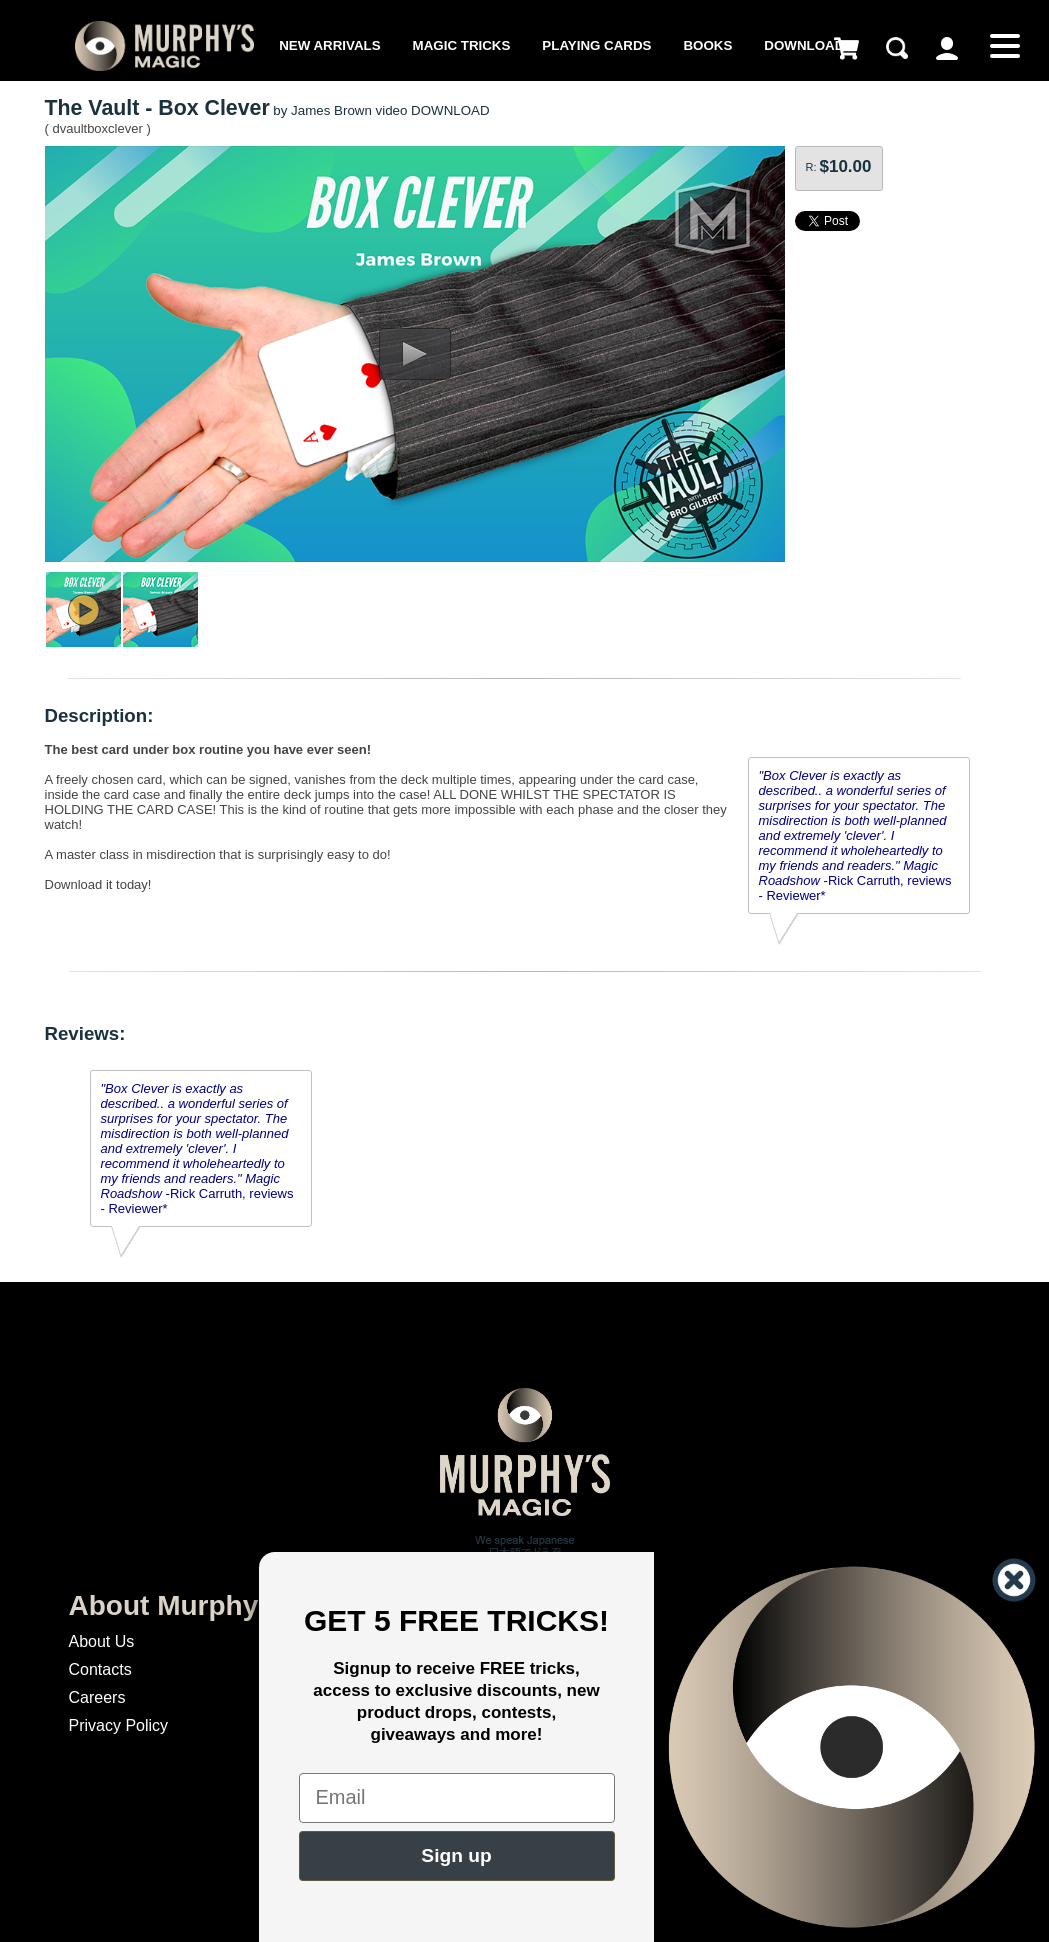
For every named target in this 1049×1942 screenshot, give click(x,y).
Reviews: (85, 1033)
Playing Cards (596, 45)
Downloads (808, 45)
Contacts (100, 1669)
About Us (102, 1641)
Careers (97, 1697)
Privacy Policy (119, 1725)
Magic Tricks (462, 45)
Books (707, 45)
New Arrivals (329, 45)
